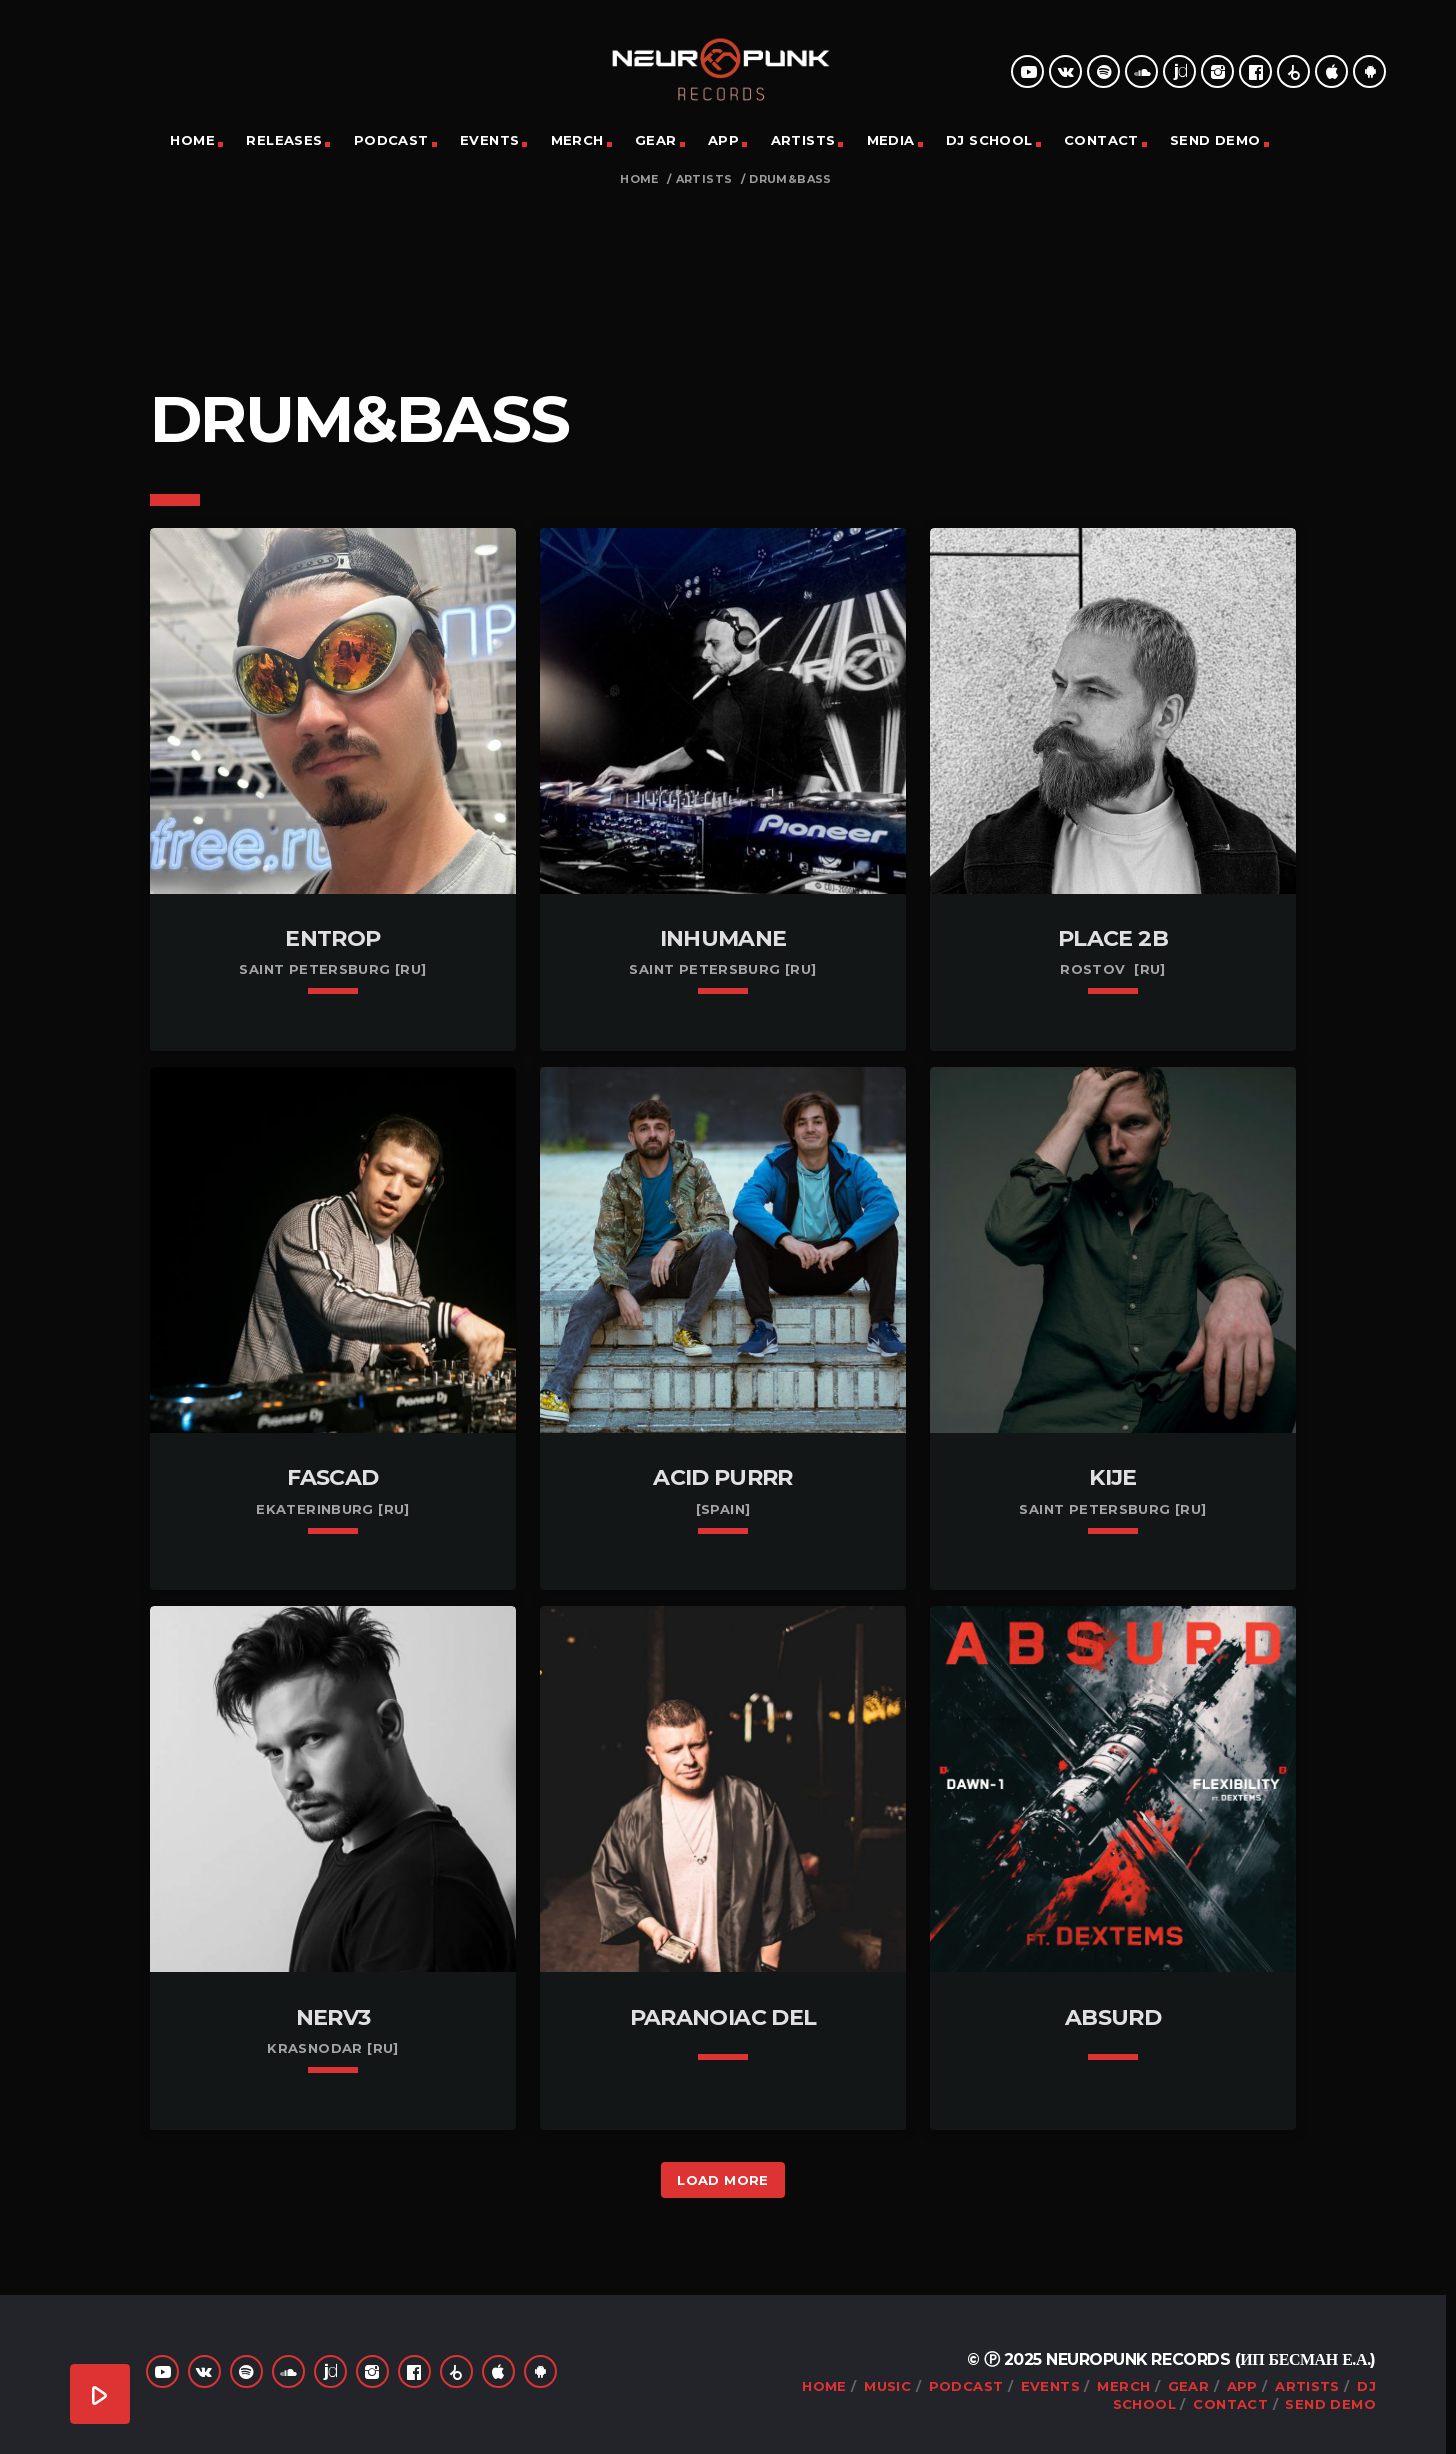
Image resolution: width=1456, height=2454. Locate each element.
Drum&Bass (790, 179)
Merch (577, 140)
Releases (284, 140)
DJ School (989, 140)
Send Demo (1215, 140)
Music (887, 2386)
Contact (1101, 140)
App (723, 140)
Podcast (391, 140)
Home (192, 140)
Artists (803, 140)
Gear (656, 140)
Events (489, 140)
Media (891, 140)
